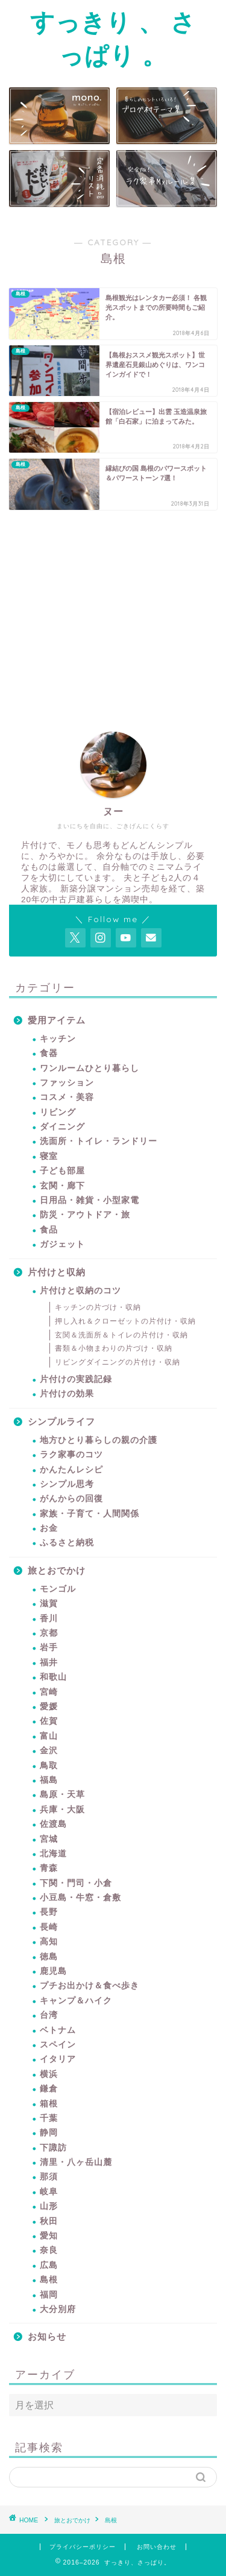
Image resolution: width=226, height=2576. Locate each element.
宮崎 (49, 1692)
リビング (58, 1112)
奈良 (49, 2250)
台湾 (49, 2015)
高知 (49, 1941)
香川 (49, 1618)
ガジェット (62, 1244)
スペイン (58, 2044)
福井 (49, 1662)
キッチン (58, 1038)
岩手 (49, 1647)
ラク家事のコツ (71, 1454)
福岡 (49, 2294)
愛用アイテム (57, 1020)
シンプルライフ (61, 1421)
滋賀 (49, 1603)
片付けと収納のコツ (80, 1290)
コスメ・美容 (67, 1097)
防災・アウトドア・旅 (85, 1214)
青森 (49, 1868)
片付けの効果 (67, 1393)
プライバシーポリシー (82, 2546)
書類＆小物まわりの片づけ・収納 (113, 1348)
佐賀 (49, 1721)
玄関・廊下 (62, 1185)
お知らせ (47, 2336)
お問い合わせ (157, 2546)
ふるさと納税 (67, 1542)
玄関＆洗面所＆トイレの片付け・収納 (121, 1335)
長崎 (49, 1927)
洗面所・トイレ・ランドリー (98, 1141)
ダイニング (62, 1126)
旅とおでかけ (57, 1570)
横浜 (49, 2074)
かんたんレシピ (71, 1469)
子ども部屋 (62, 1170)
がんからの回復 (71, 1498)
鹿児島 (53, 1971)
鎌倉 (49, 2088)
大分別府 (58, 2309)
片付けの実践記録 (76, 1379)
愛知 (49, 2235)
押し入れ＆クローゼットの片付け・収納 (125, 1321)
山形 (49, 2206)
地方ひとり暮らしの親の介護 (98, 1440)
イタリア (58, 2059)
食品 (49, 1229)
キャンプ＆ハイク (76, 2000)
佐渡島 (53, 1824)
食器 (49, 1053)
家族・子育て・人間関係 (89, 1513)
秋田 (49, 2221)
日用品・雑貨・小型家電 (89, 1200)
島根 (49, 2279)
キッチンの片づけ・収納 (98, 1307)
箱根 (49, 2103)
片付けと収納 (57, 1272)
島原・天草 (62, 1794)
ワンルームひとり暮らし (89, 1068)
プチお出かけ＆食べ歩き (89, 1985)
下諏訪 (53, 2147)
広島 (49, 2265)
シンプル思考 (67, 1484)
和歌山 (53, 1677)
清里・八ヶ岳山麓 (76, 2162)
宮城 (49, 1839)
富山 (49, 1736)
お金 (49, 1528)
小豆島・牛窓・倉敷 (80, 1897)
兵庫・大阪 (62, 1809)
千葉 (49, 2118)
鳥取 (49, 1765)
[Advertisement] (110, 609)
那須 (49, 2176)
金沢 (49, 1750)
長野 (49, 1912)
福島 (49, 1780)
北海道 (53, 1853)
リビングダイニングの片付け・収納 (117, 1362)
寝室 (49, 1156)
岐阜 (49, 2191)
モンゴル (58, 1589)
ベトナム (58, 2030)
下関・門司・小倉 (76, 1883)
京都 (49, 1633)
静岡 (49, 2132)
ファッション (67, 1082)
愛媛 (49, 1706)
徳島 (49, 1956)
